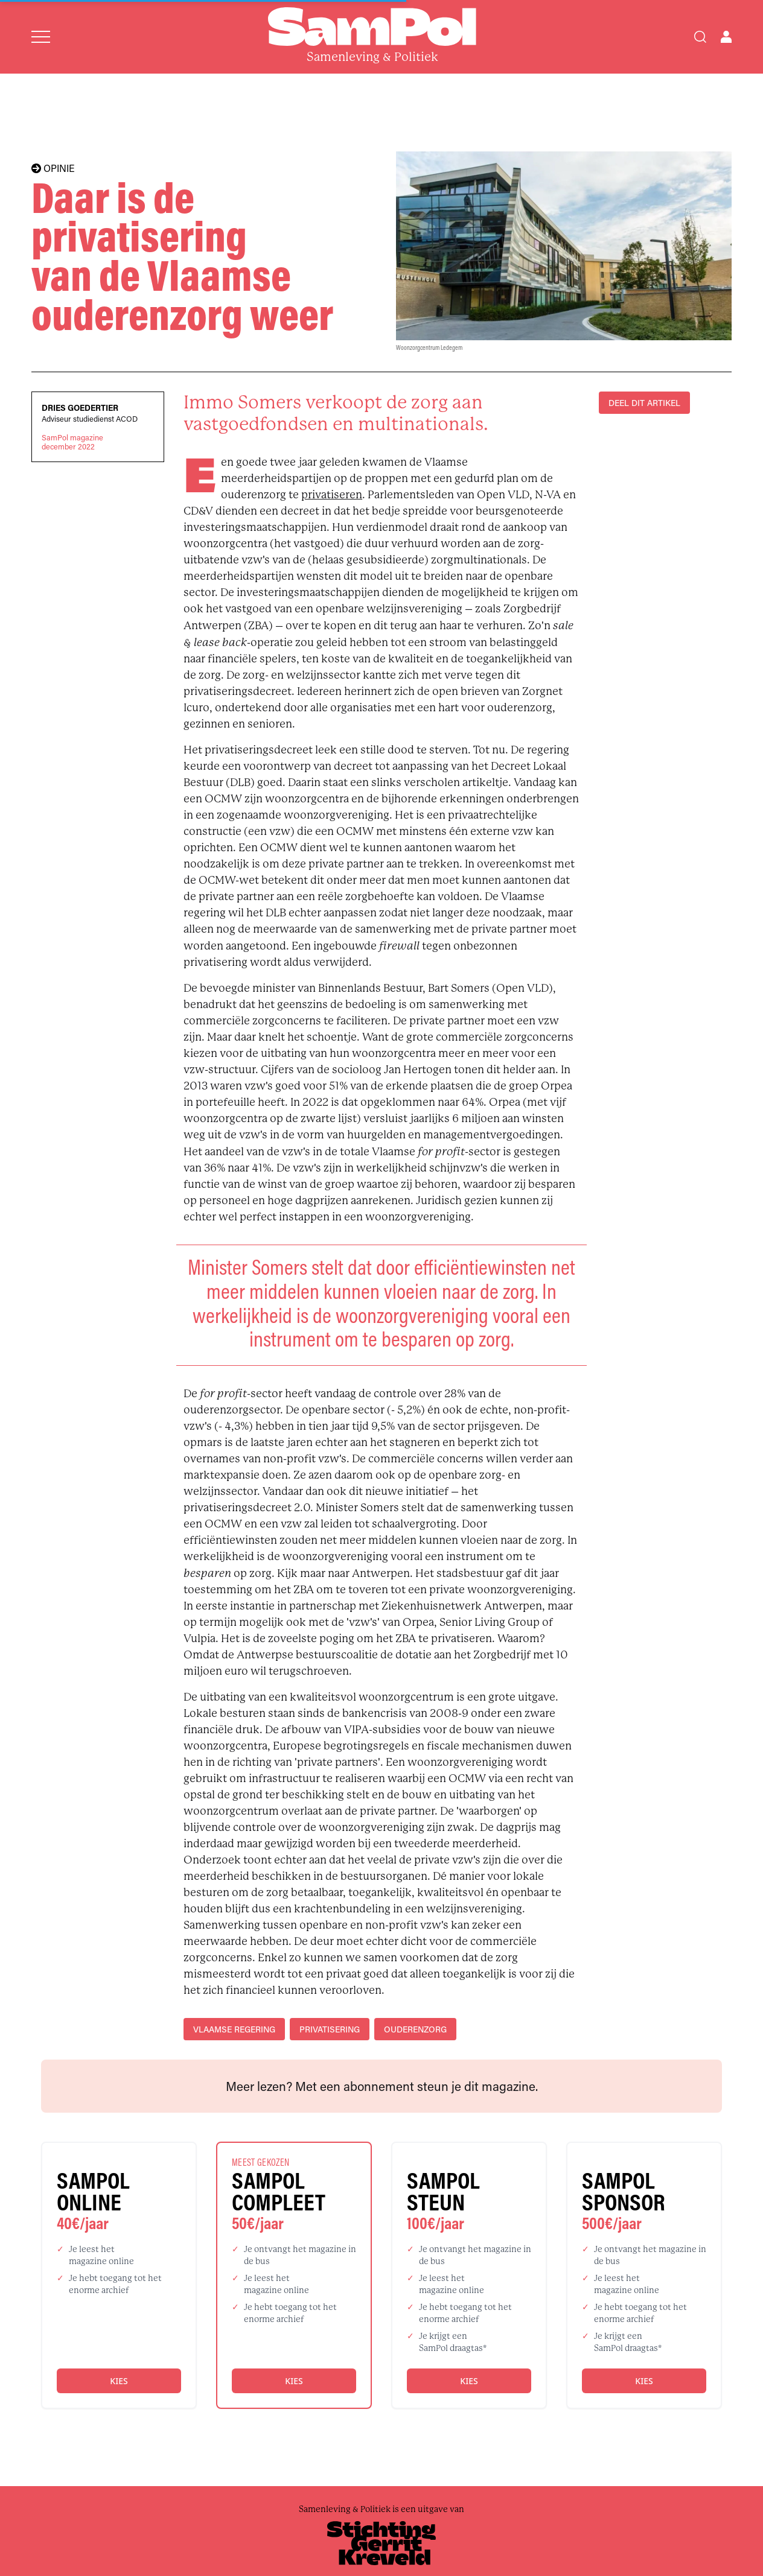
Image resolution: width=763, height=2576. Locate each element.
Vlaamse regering (234, 2029)
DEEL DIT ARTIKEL (644, 402)
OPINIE (53, 168)
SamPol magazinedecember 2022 (72, 442)
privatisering (329, 2029)
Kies (118, 2381)
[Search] (700, 37)
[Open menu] (40, 37)
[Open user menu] (726, 37)
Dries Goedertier (80, 407)
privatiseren (331, 495)
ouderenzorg (415, 2029)
